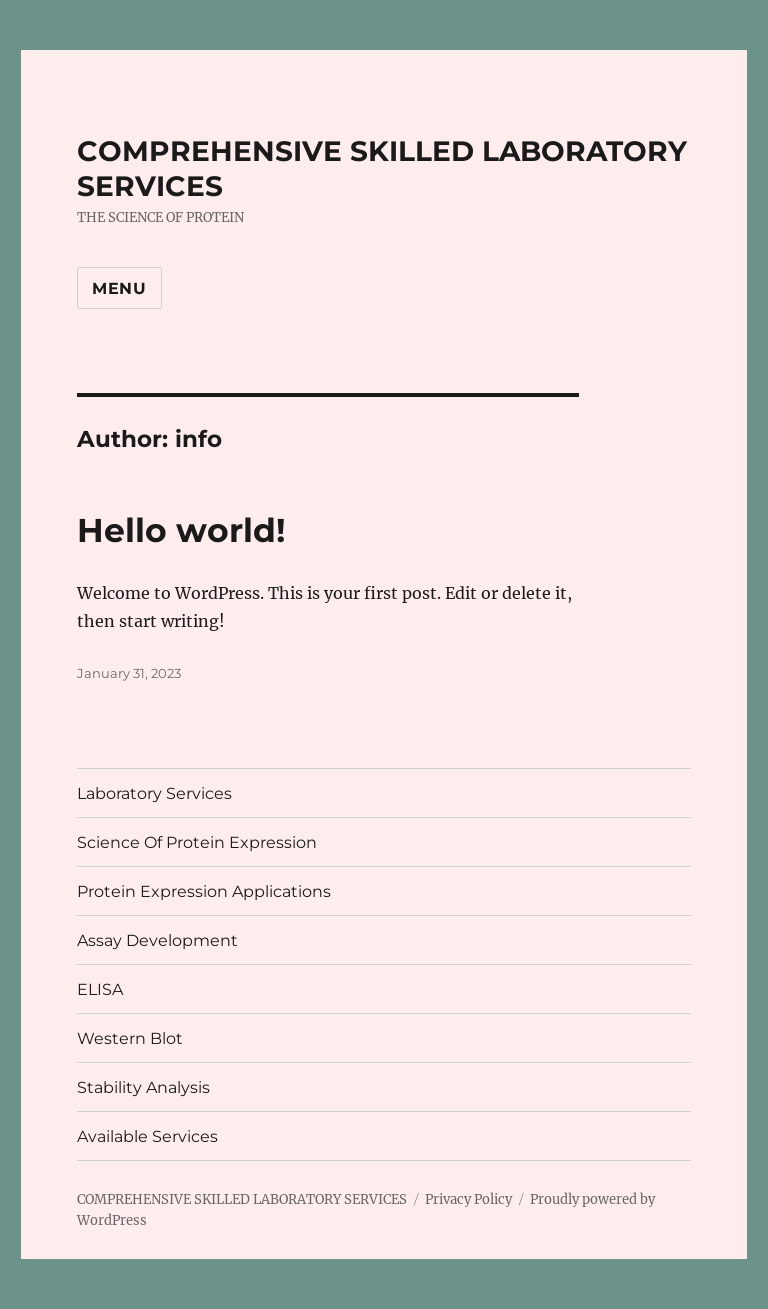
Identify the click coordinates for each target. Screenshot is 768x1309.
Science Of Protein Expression (197, 842)
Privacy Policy (468, 1199)
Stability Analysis (143, 1087)
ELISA (100, 989)
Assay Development (157, 940)
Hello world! (181, 530)
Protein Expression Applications (204, 891)
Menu (119, 288)
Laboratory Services (154, 793)
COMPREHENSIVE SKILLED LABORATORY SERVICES (242, 1199)
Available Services (147, 1136)
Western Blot (130, 1038)
